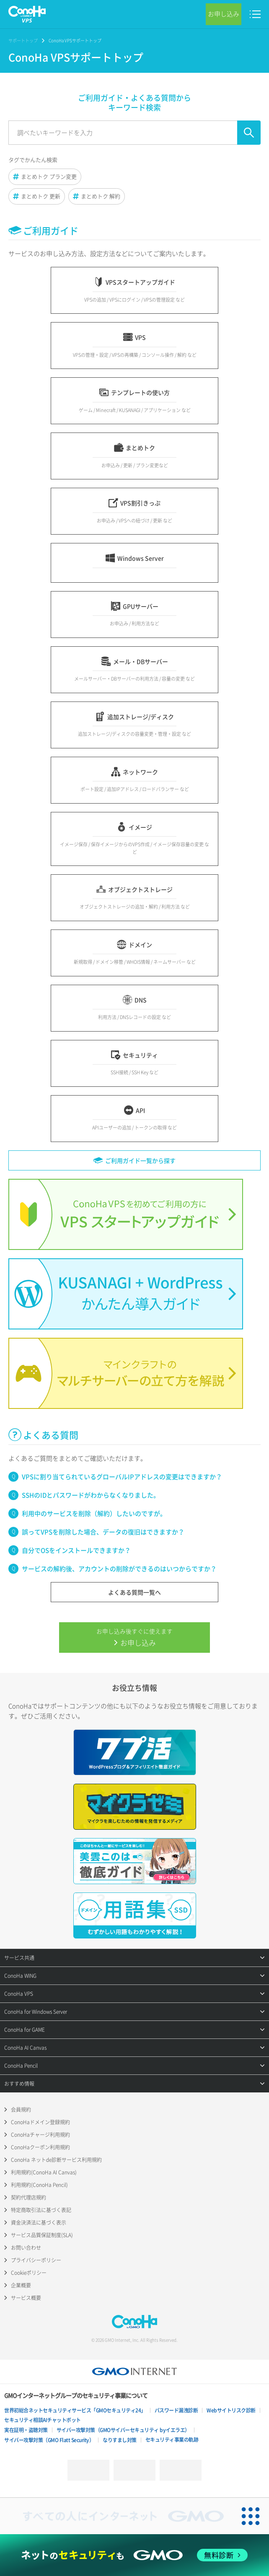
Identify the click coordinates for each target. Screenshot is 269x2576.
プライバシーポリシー (36, 2260)
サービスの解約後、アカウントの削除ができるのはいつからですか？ (119, 1568)
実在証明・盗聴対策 (26, 2430)
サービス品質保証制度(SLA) (42, 2235)
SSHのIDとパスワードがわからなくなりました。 (91, 1495)
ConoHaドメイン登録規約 (40, 2122)
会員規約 (21, 2109)
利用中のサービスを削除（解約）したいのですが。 (94, 1513)
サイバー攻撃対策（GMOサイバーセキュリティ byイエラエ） (123, 2430)
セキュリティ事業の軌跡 (172, 2439)
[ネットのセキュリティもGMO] (134, 2555)
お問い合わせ (26, 2247)
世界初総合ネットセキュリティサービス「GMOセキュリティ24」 (75, 2410)
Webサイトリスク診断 (231, 2410)
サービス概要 (26, 2298)
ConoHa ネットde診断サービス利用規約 (56, 2160)
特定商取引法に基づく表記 (41, 2210)
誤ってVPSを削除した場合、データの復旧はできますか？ (103, 1531)
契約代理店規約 (28, 2197)
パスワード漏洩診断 (176, 2410)
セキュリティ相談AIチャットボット (42, 2420)
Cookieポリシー (29, 2272)
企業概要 (21, 2285)
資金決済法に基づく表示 (38, 2222)
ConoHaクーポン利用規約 (40, 2147)
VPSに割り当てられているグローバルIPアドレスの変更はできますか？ (122, 1476)
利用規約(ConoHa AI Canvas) (44, 2172)
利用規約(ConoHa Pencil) (39, 2185)
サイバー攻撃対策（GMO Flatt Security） (49, 2440)
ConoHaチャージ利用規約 (40, 2134)
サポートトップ (23, 40)
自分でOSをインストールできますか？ (76, 1550)
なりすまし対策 (120, 2440)
